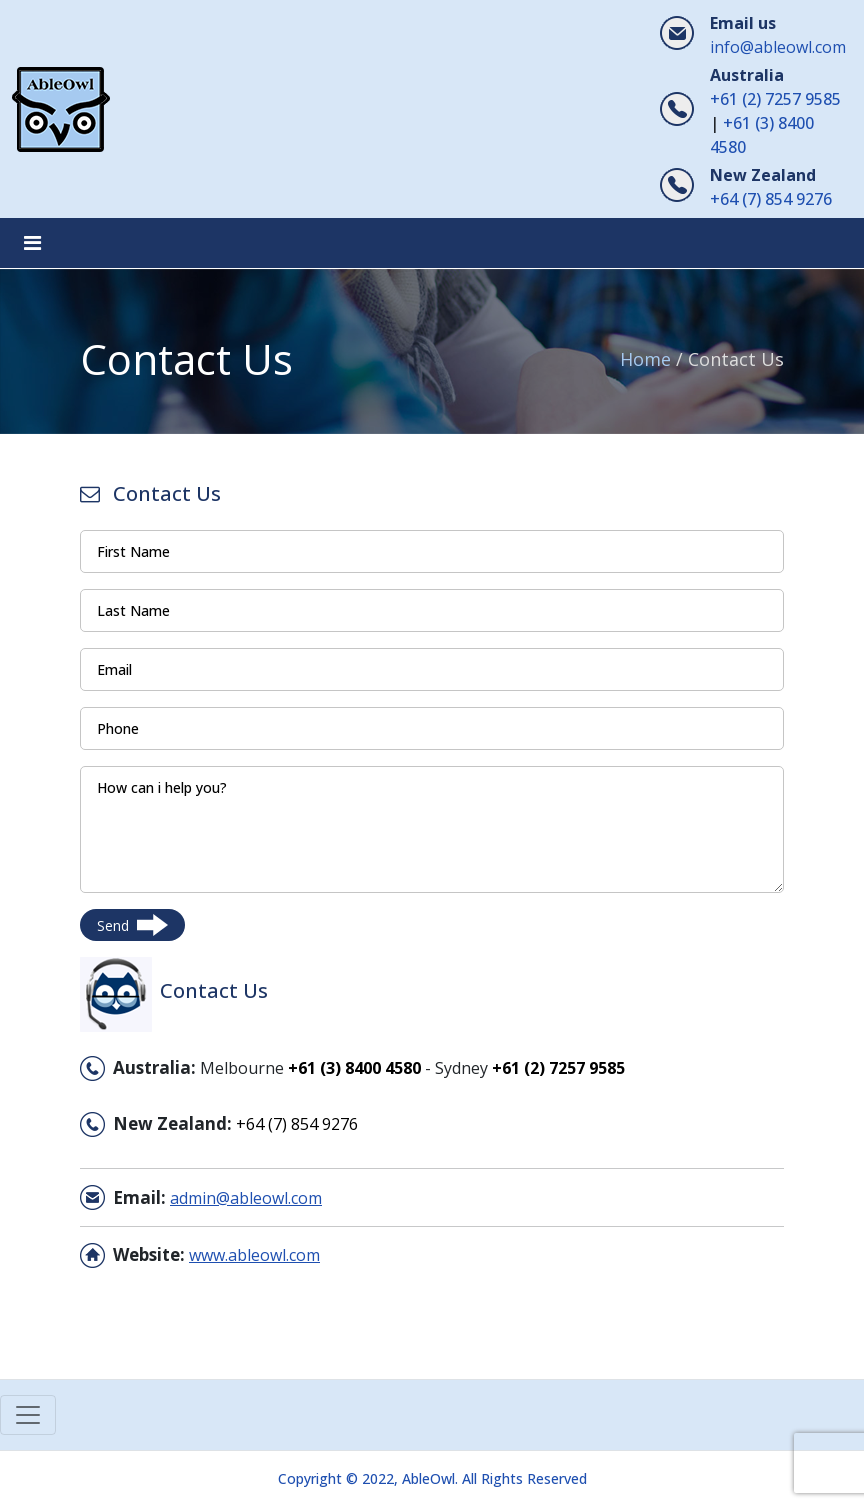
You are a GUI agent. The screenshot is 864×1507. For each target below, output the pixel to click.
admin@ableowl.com (246, 1198)
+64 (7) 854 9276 (771, 199)
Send (132, 925)
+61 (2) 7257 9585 (775, 99)
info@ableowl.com (778, 47)
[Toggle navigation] (32, 243)
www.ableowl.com (254, 1255)
